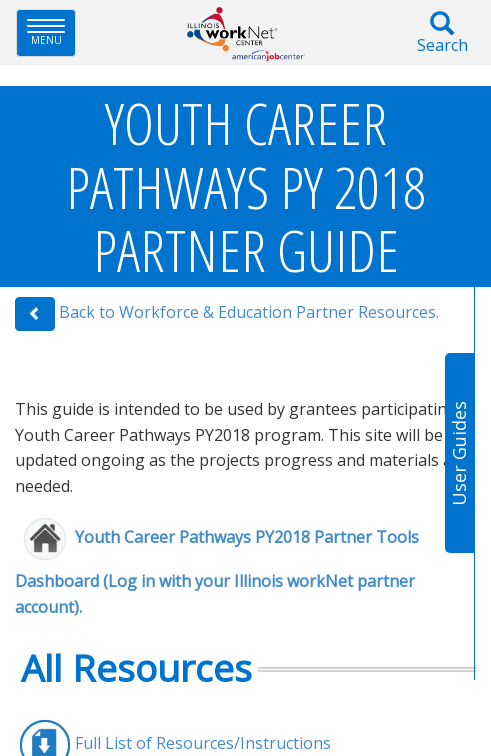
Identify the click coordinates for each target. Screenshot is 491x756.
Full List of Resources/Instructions (203, 743)
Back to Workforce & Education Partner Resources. (249, 313)
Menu (51, 32)
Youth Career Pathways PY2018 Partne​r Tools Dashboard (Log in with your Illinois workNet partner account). (217, 572)
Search (442, 33)
